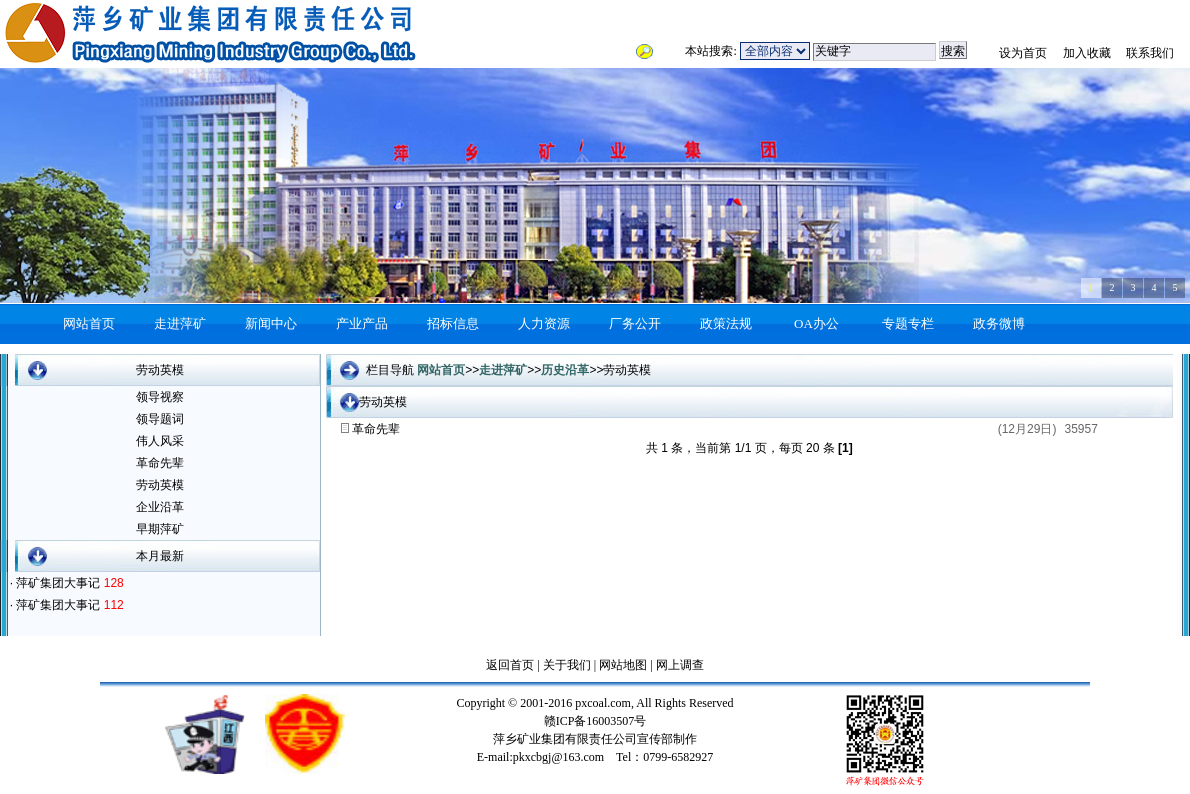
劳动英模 (160, 485)
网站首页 (89, 323)
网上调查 (678, 665)
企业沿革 (160, 507)
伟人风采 (160, 441)
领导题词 (160, 419)
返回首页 (510, 665)
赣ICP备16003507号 (595, 721)
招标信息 (453, 323)
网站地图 (621, 665)
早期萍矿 (160, 529)
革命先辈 (160, 463)
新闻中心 (271, 323)
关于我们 (567, 665)
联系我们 (1150, 53)
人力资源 (544, 323)
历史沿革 (565, 370)
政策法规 (726, 323)
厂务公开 (635, 323)
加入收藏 (1087, 53)
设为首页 (1023, 53)
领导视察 (160, 397)
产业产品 (362, 323)
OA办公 (816, 323)
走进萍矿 (180, 323)
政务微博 (999, 323)
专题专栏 (908, 323)
